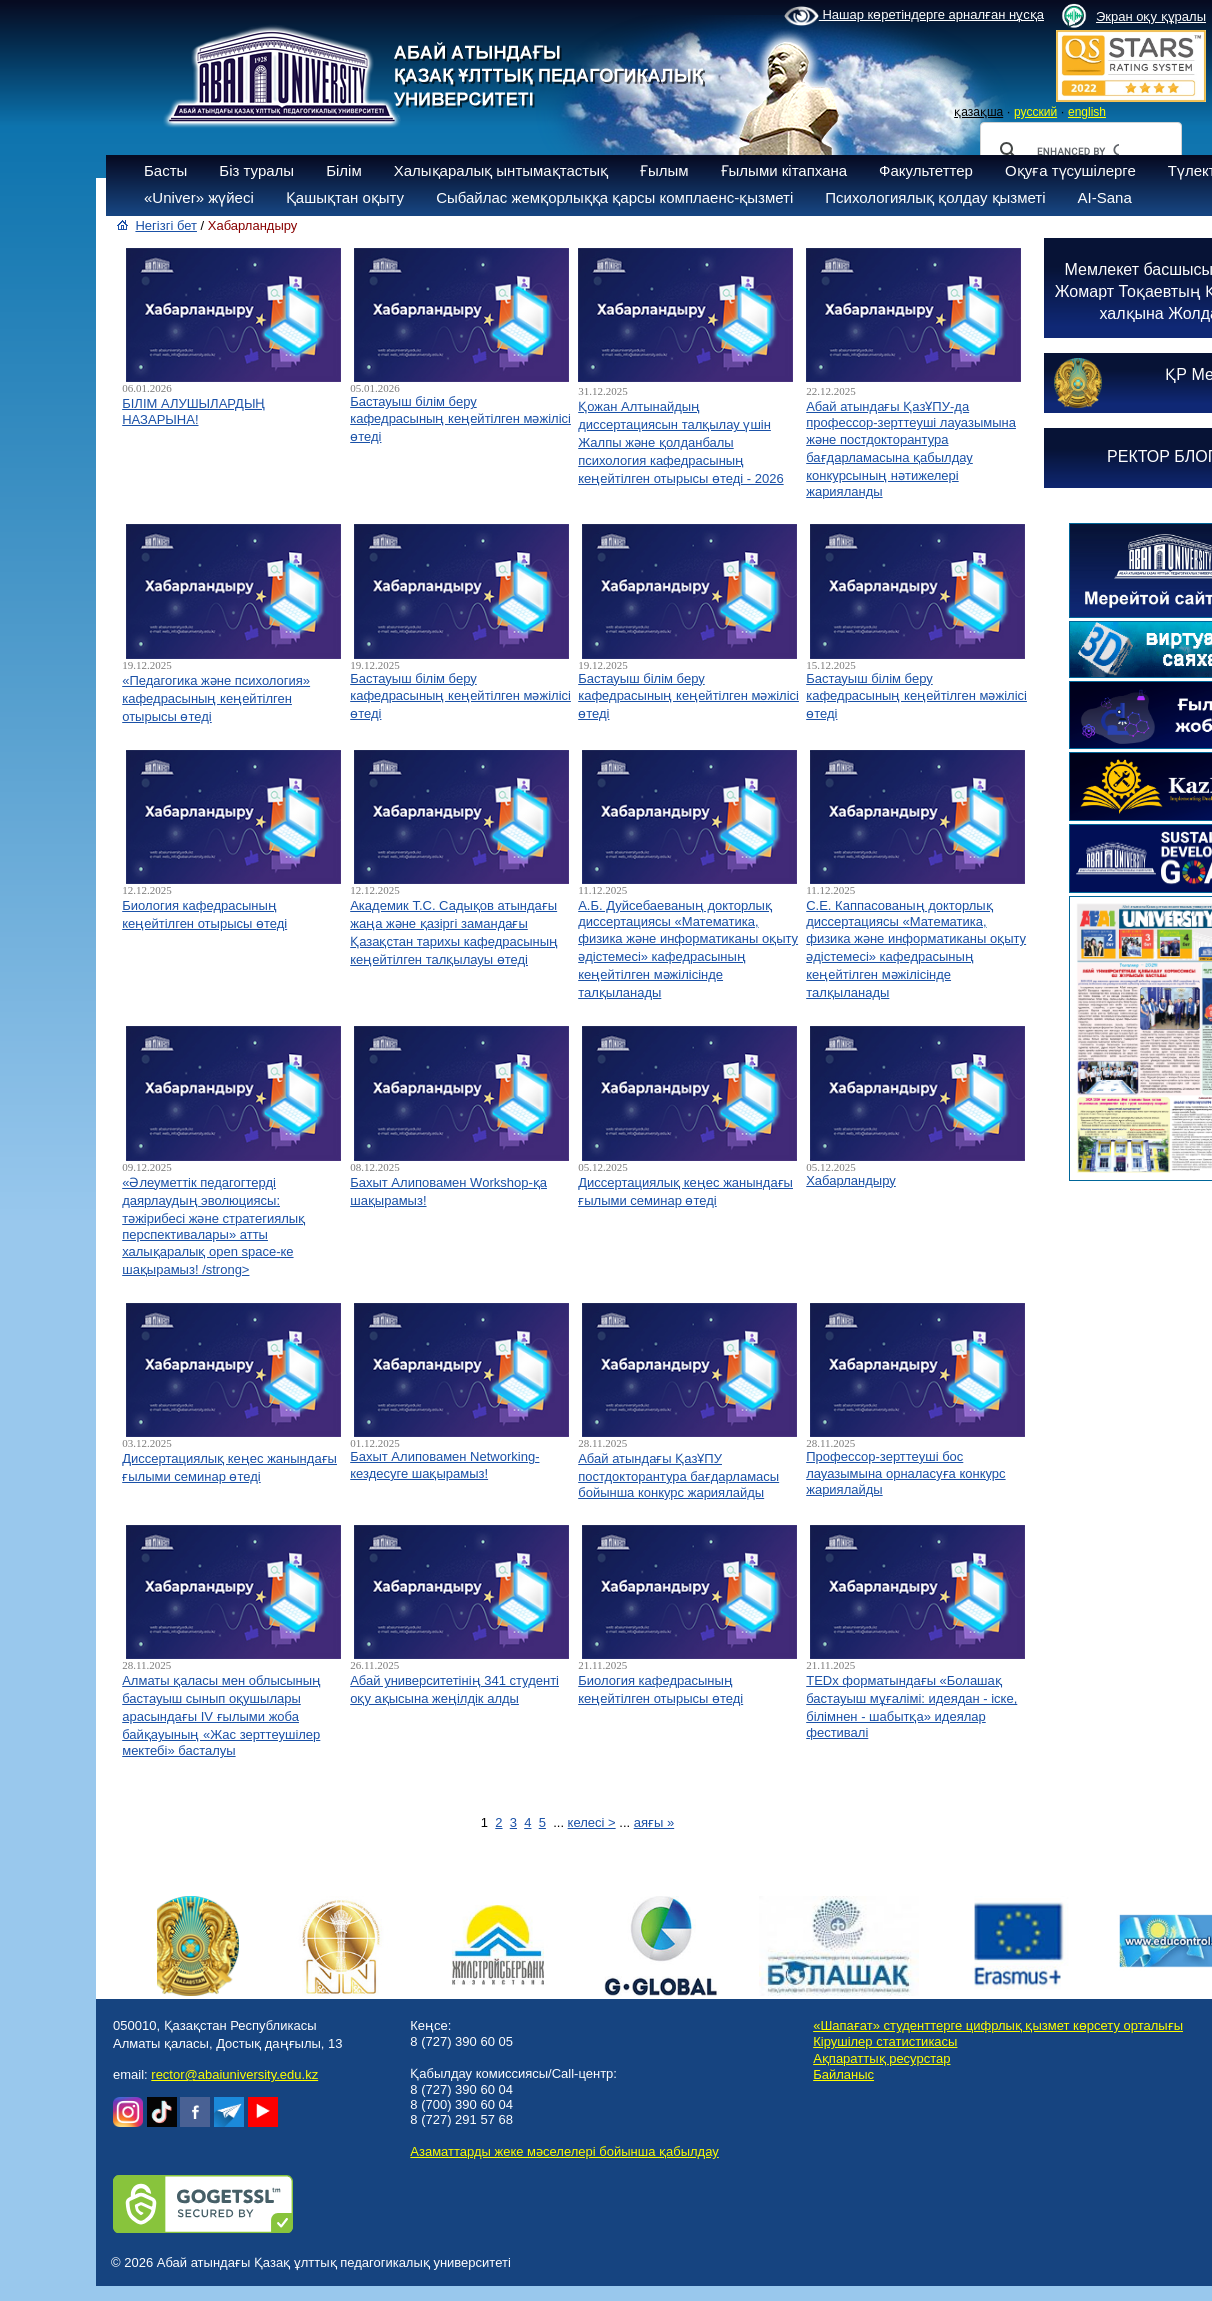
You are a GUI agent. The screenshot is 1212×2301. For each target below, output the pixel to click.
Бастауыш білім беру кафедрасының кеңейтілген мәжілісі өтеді (460, 419)
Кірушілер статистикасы (885, 2041)
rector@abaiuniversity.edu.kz (234, 2074)
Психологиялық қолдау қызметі (935, 197)
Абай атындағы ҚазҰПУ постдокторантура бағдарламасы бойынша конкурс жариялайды (678, 1475)
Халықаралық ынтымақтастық (501, 170)
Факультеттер (926, 170)
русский (1035, 112)
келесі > (592, 1822)
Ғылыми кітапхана (784, 170)
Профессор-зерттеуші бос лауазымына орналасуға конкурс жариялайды (905, 1473)
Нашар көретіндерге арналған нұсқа (914, 16)
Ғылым (664, 170)
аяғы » (654, 1822)
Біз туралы (256, 170)
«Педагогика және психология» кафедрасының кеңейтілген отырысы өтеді (216, 698)
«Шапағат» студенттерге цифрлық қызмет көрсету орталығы (998, 2025)
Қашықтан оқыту (345, 197)
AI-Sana (1105, 197)
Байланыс (843, 2074)
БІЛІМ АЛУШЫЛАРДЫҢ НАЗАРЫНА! (193, 411)
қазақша (978, 112)
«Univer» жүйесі (199, 197)
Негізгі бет (166, 225)
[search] (1078, 151)
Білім (344, 170)
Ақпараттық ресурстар (881, 2058)
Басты (165, 170)
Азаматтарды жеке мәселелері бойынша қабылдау (564, 2151)
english (1087, 112)
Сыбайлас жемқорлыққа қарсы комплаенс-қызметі (614, 197)
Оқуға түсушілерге (1070, 170)
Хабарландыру (851, 1180)
